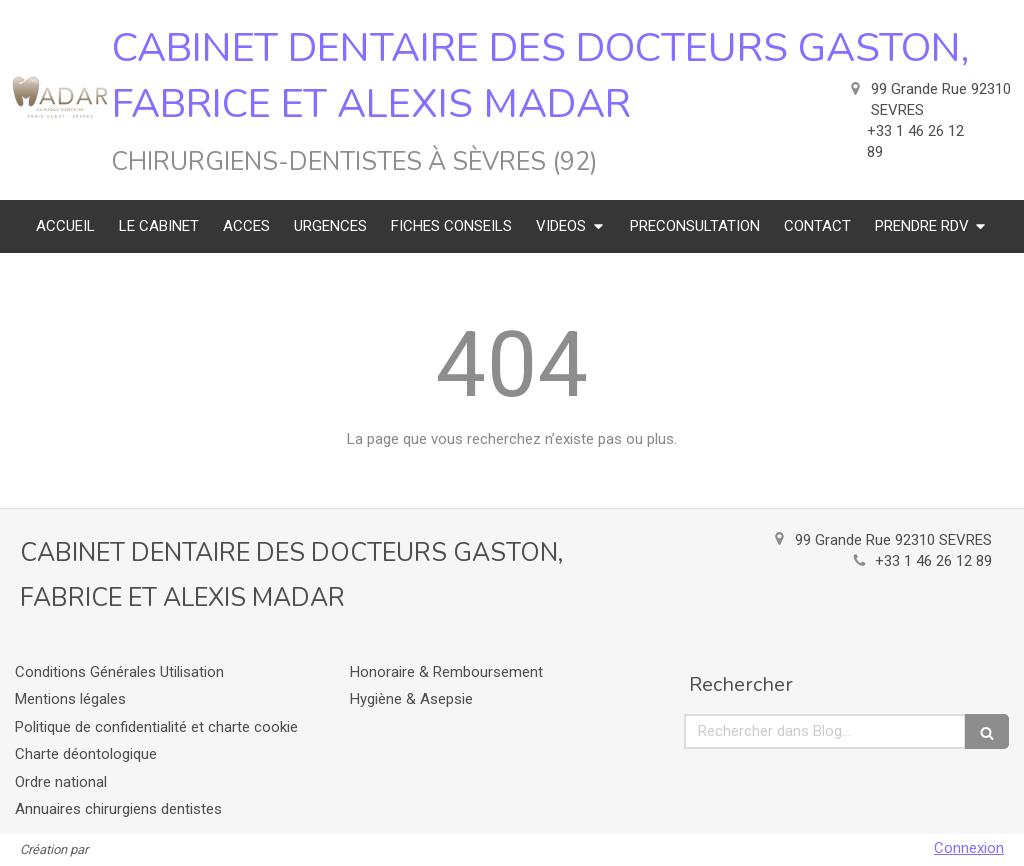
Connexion (969, 848)
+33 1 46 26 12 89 (933, 561)
